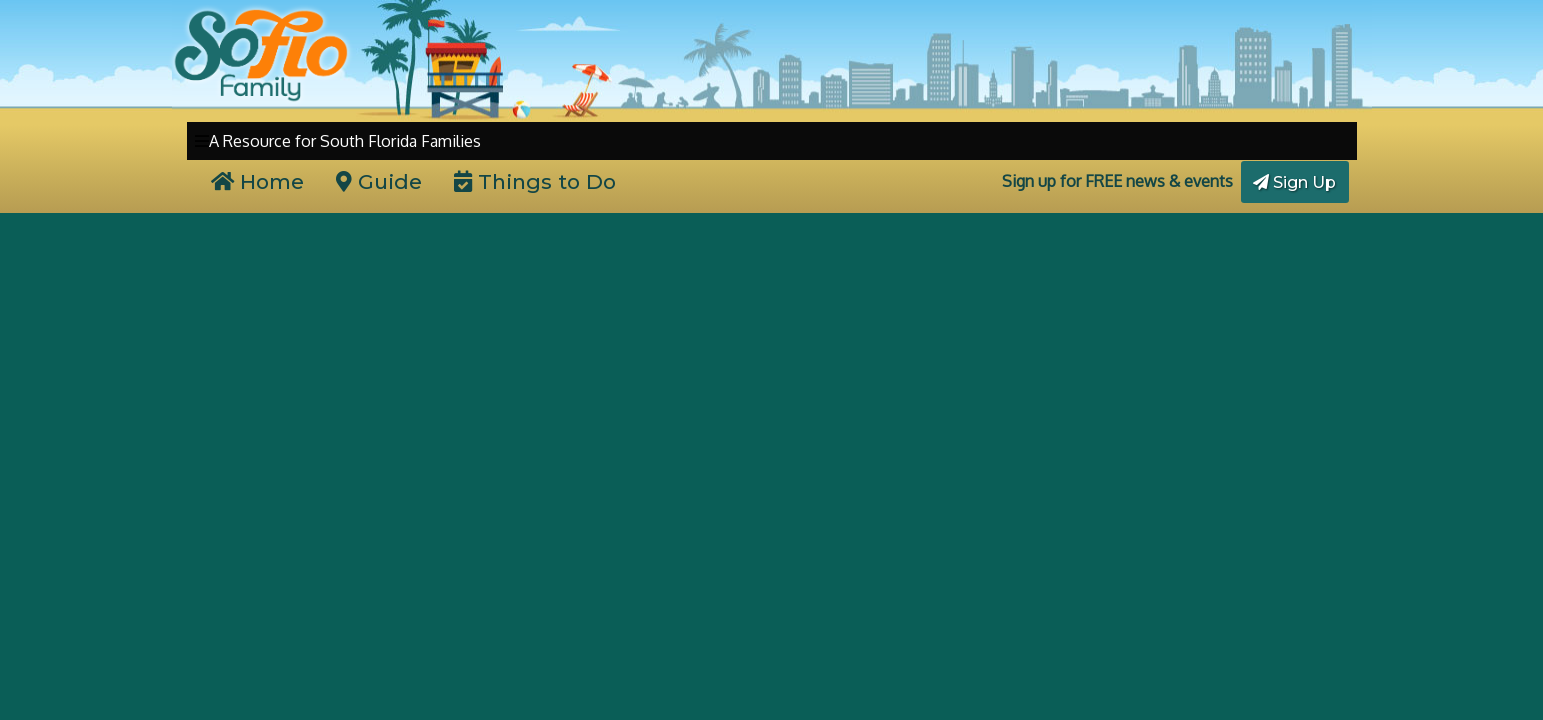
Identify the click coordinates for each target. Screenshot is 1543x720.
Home (257, 181)
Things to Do (535, 181)
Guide (379, 181)
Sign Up (1294, 182)
